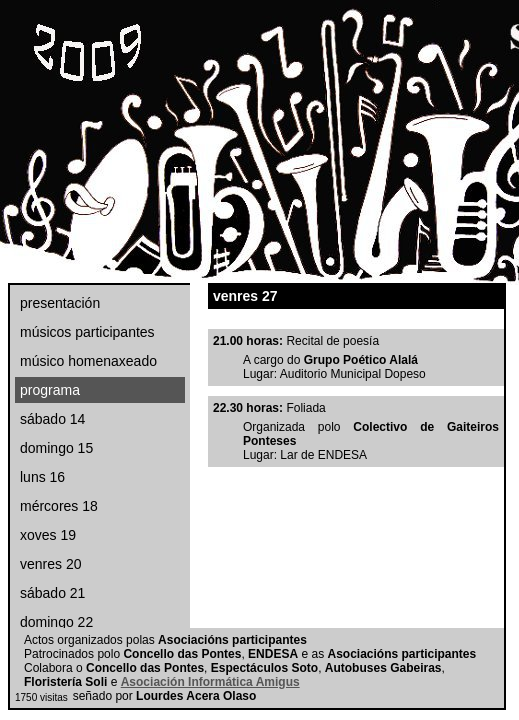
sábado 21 (52, 593)
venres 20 (50, 564)
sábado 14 (52, 419)
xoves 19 (48, 535)
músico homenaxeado (88, 361)
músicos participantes (87, 332)
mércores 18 (59, 506)
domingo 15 (56, 448)
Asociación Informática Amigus (210, 682)
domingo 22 (56, 622)
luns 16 (42, 477)
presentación (60, 303)
